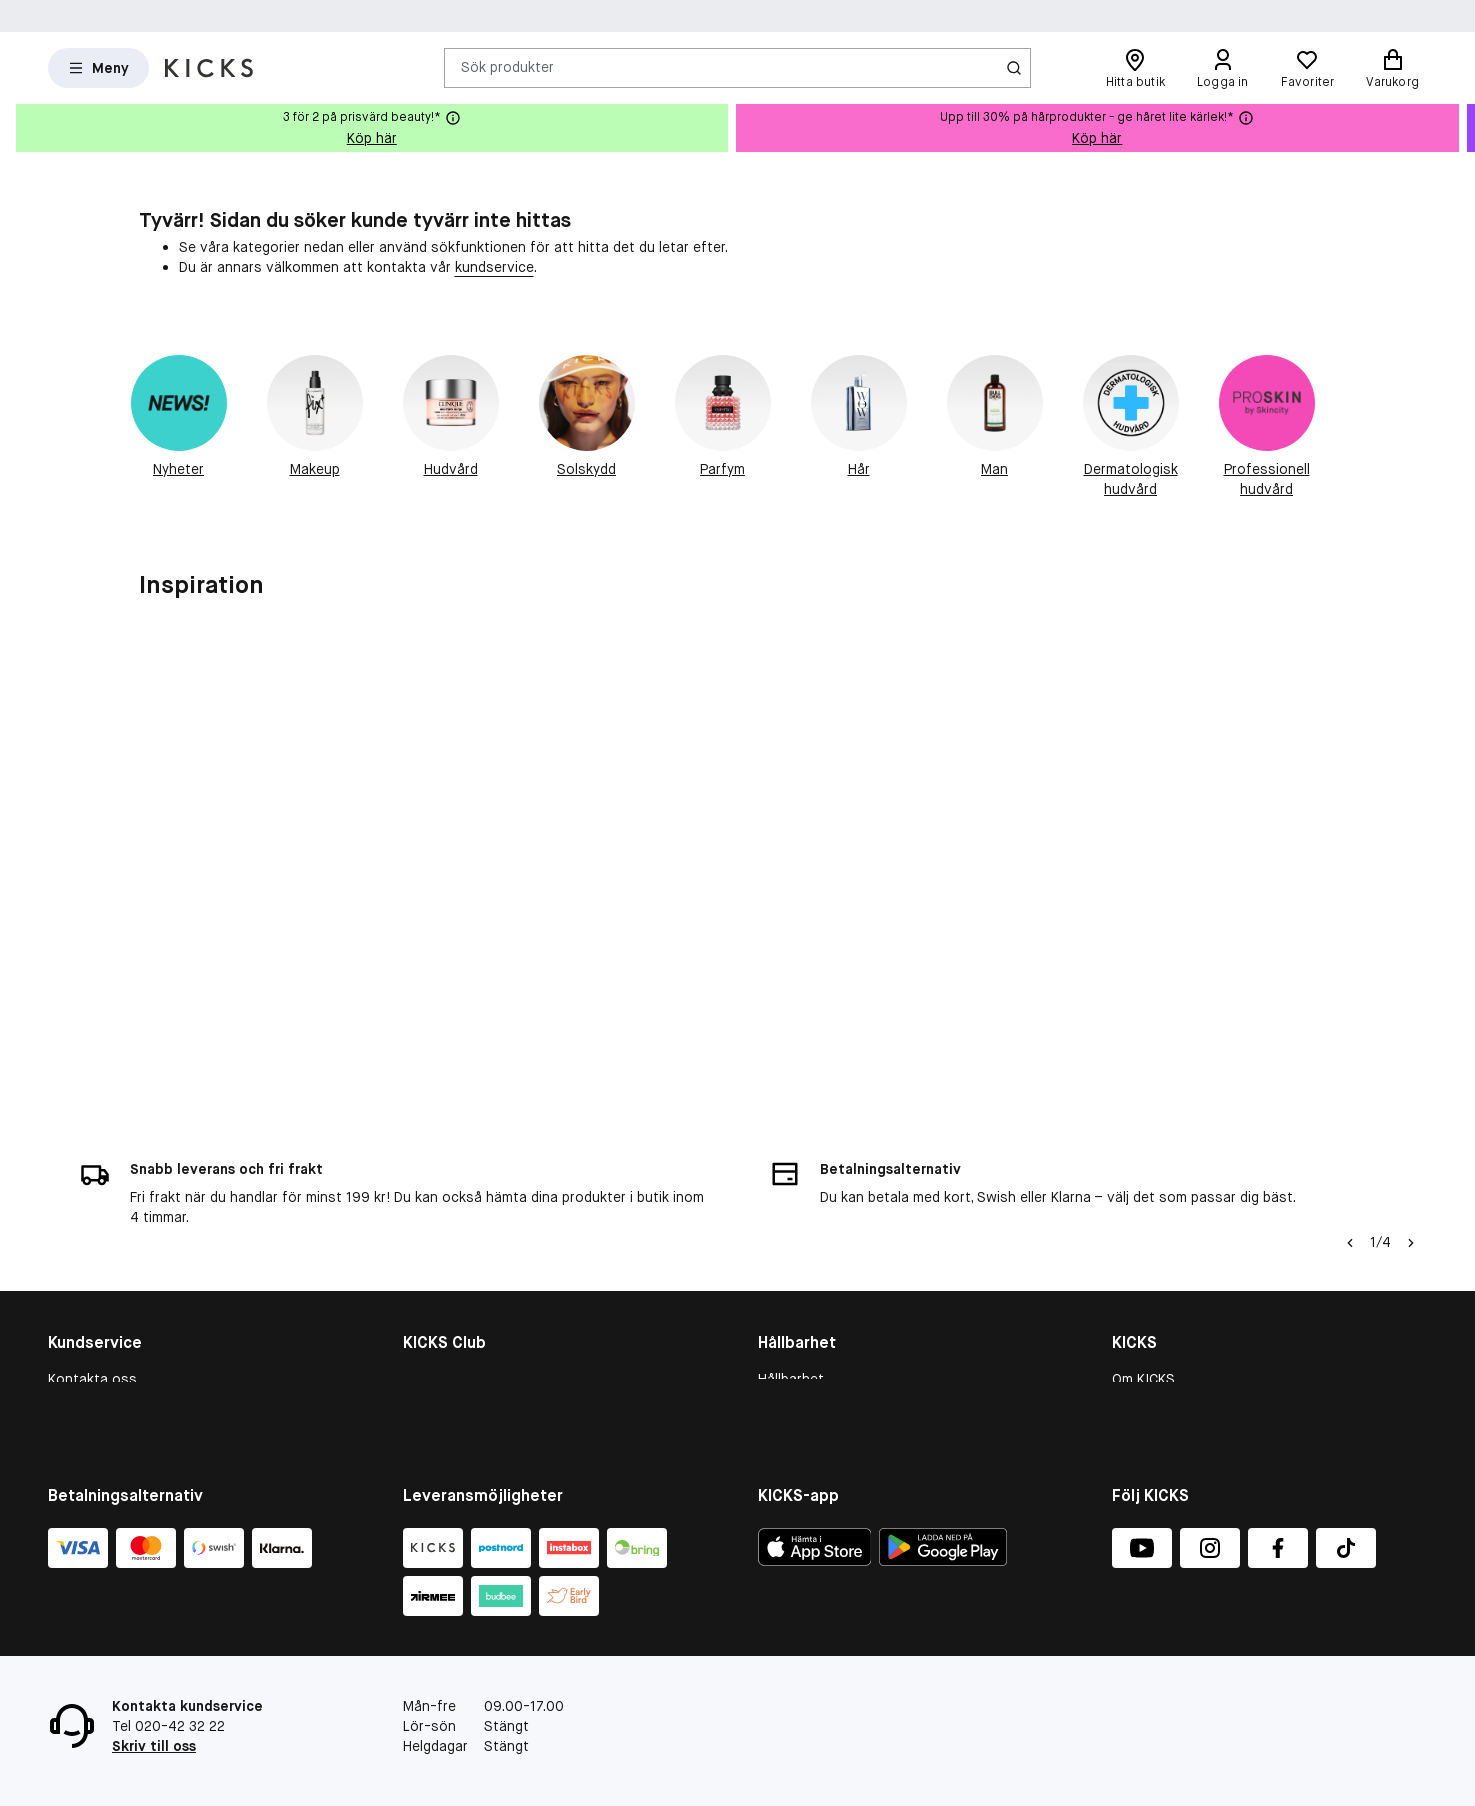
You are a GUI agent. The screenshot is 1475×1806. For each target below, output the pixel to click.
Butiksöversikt (1159, 1310)
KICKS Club (438, 1258)
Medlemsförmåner (461, 1284)
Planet (778, 1336)
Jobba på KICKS (1162, 1336)
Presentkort (87, 1336)
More (774, 1388)
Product (784, 1362)
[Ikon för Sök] (1014, 68)
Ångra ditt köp (94, 1414)
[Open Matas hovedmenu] (98, 68)
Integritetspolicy (1166, 1388)
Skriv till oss (154, 1746)
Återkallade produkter (118, 1388)
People (780, 1310)
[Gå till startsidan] (209, 68)
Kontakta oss (92, 1258)
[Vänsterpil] (1350, 1122)
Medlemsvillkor (450, 1310)
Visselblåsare (1155, 1284)
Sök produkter (507, 67)
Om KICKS (1143, 1258)
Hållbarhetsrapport (819, 1284)
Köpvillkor (79, 1284)
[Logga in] (1223, 68)
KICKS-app (1146, 1414)
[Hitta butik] (1135, 68)
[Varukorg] (1392, 68)
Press (1130, 1362)
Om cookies (86, 1310)
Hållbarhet (791, 1258)
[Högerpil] (1411, 1122)
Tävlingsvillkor (94, 1362)
